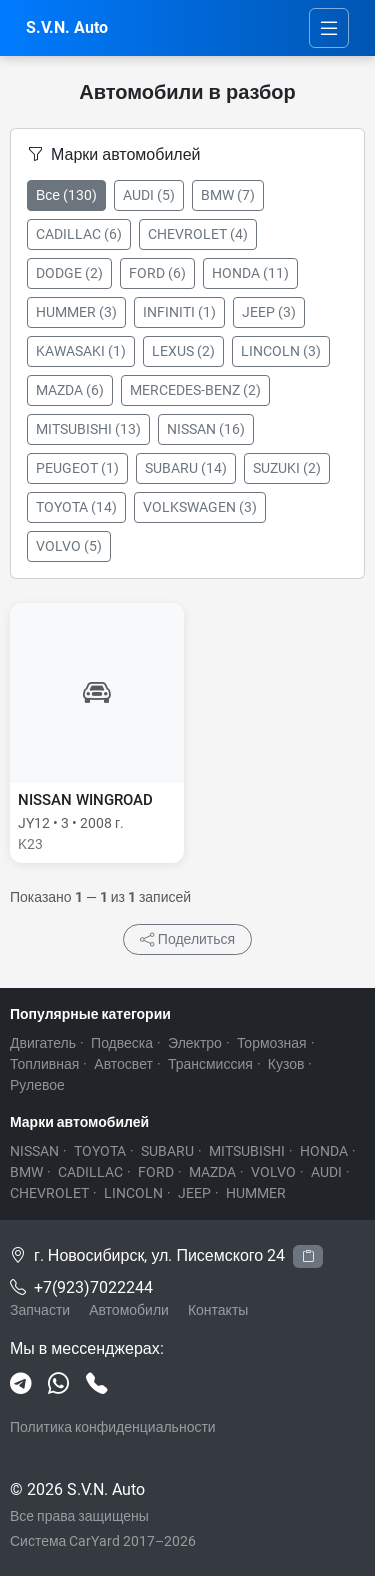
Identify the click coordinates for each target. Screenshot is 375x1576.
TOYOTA (100, 1151)
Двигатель (43, 1043)
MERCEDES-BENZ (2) (195, 390)
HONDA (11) (250, 273)
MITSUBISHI (247, 1151)
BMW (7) (228, 195)
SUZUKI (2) (287, 468)
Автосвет (123, 1064)
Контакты (218, 1310)
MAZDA (212, 1172)
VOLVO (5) (69, 546)
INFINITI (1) (179, 312)
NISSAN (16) (206, 429)
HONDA (324, 1151)
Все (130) (66, 195)
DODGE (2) (69, 273)
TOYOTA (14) (76, 507)
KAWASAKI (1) (81, 351)
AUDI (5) (149, 195)
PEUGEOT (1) (77, 468)
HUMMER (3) (76, 312)
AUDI (326, 1172)
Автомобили (129, 1310)
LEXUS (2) (183, 351)
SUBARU (167, 1151)
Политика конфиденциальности (113, 1427)
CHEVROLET (49, 1193)
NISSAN (34, 1151)
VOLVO (273, 1172)
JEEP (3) (269, 312)
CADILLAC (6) (79, 234)
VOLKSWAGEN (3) (200, 507)
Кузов (286, 1064)
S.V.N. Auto (67, 27)
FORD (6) (157, 273)
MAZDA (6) (70, 390)
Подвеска (122, 1043)
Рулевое (37, 1085)
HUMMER (256, 1193)
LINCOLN (133, 1193)
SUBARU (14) (186, 468)
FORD (156, 1172)
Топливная (44, 1064)
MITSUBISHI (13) (88, 429)
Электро (195, 1043)
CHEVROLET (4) (198, 234)
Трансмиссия (210, 1064)
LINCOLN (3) (281, 351)
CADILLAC (90, 1172)
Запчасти (40, 1310)
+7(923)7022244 (93, 1287)
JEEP (194, 1193)
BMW (26, 1172)
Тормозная (272, 1043)
